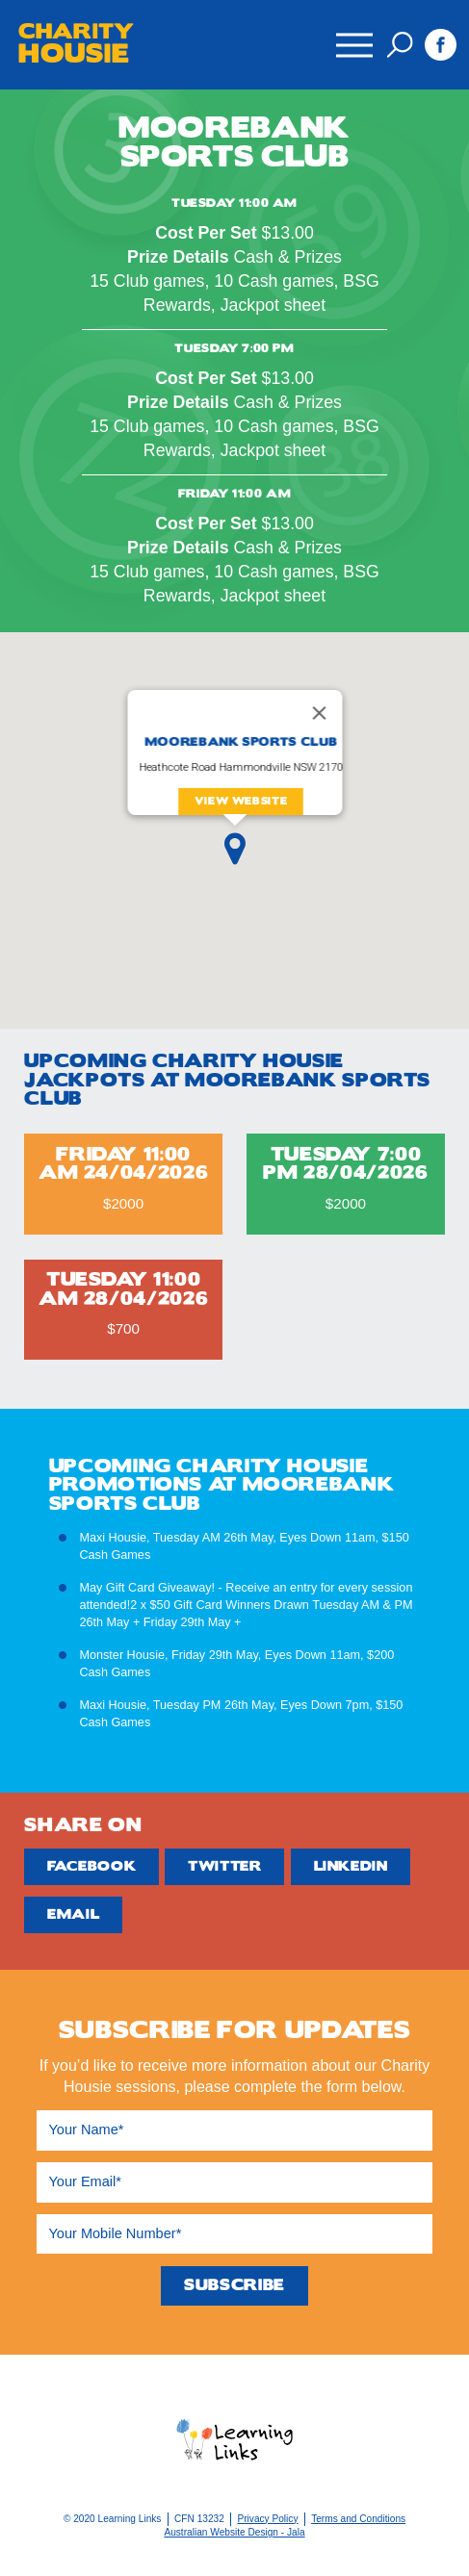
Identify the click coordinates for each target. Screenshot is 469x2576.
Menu (353, 35)
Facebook (440, 45)
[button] (235, 849)
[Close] (319, 713)
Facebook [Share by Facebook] (91, 1866)
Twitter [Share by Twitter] (224, 1866)
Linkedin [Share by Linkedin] (351, 1866)
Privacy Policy (267, 2518)
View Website (240, 801)
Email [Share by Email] (73, 1914)
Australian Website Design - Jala (234, 2532)
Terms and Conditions (358, 2518)
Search (400, 45)
